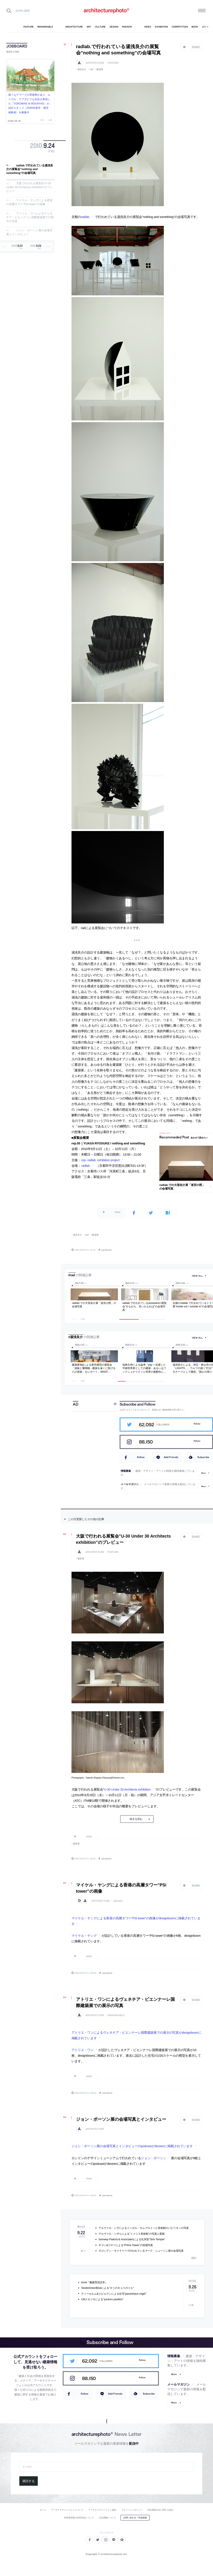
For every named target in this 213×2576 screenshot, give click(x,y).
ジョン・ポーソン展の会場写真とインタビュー (121, 2119)
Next (49, 120)
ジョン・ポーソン (153, 2158)
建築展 (99, 69)
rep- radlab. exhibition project (100, 1160)
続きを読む (136, 1818)
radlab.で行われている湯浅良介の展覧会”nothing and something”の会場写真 (29, 169)
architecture (94, 62)
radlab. (85, 217)
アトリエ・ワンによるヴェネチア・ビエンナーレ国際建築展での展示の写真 (30, 217)
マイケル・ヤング (84, 1935)
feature (113, 62)
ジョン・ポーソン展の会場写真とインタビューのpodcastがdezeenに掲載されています (132, 2146)
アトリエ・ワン (83, 2050)
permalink (106, 1249)
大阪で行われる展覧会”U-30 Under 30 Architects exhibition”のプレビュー (29, 187)
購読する (29, 2481)
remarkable (116, 2015)
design (117, 1901)
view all (197, 1275)
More (203, 1473)
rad (91, 69)
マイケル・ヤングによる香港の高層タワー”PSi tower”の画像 (29, 202)
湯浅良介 (82, 69)
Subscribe (203, 1457)
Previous (43, 120)
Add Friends (171, 1457)
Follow (197, 1423)
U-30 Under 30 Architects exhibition (127, 1789)
